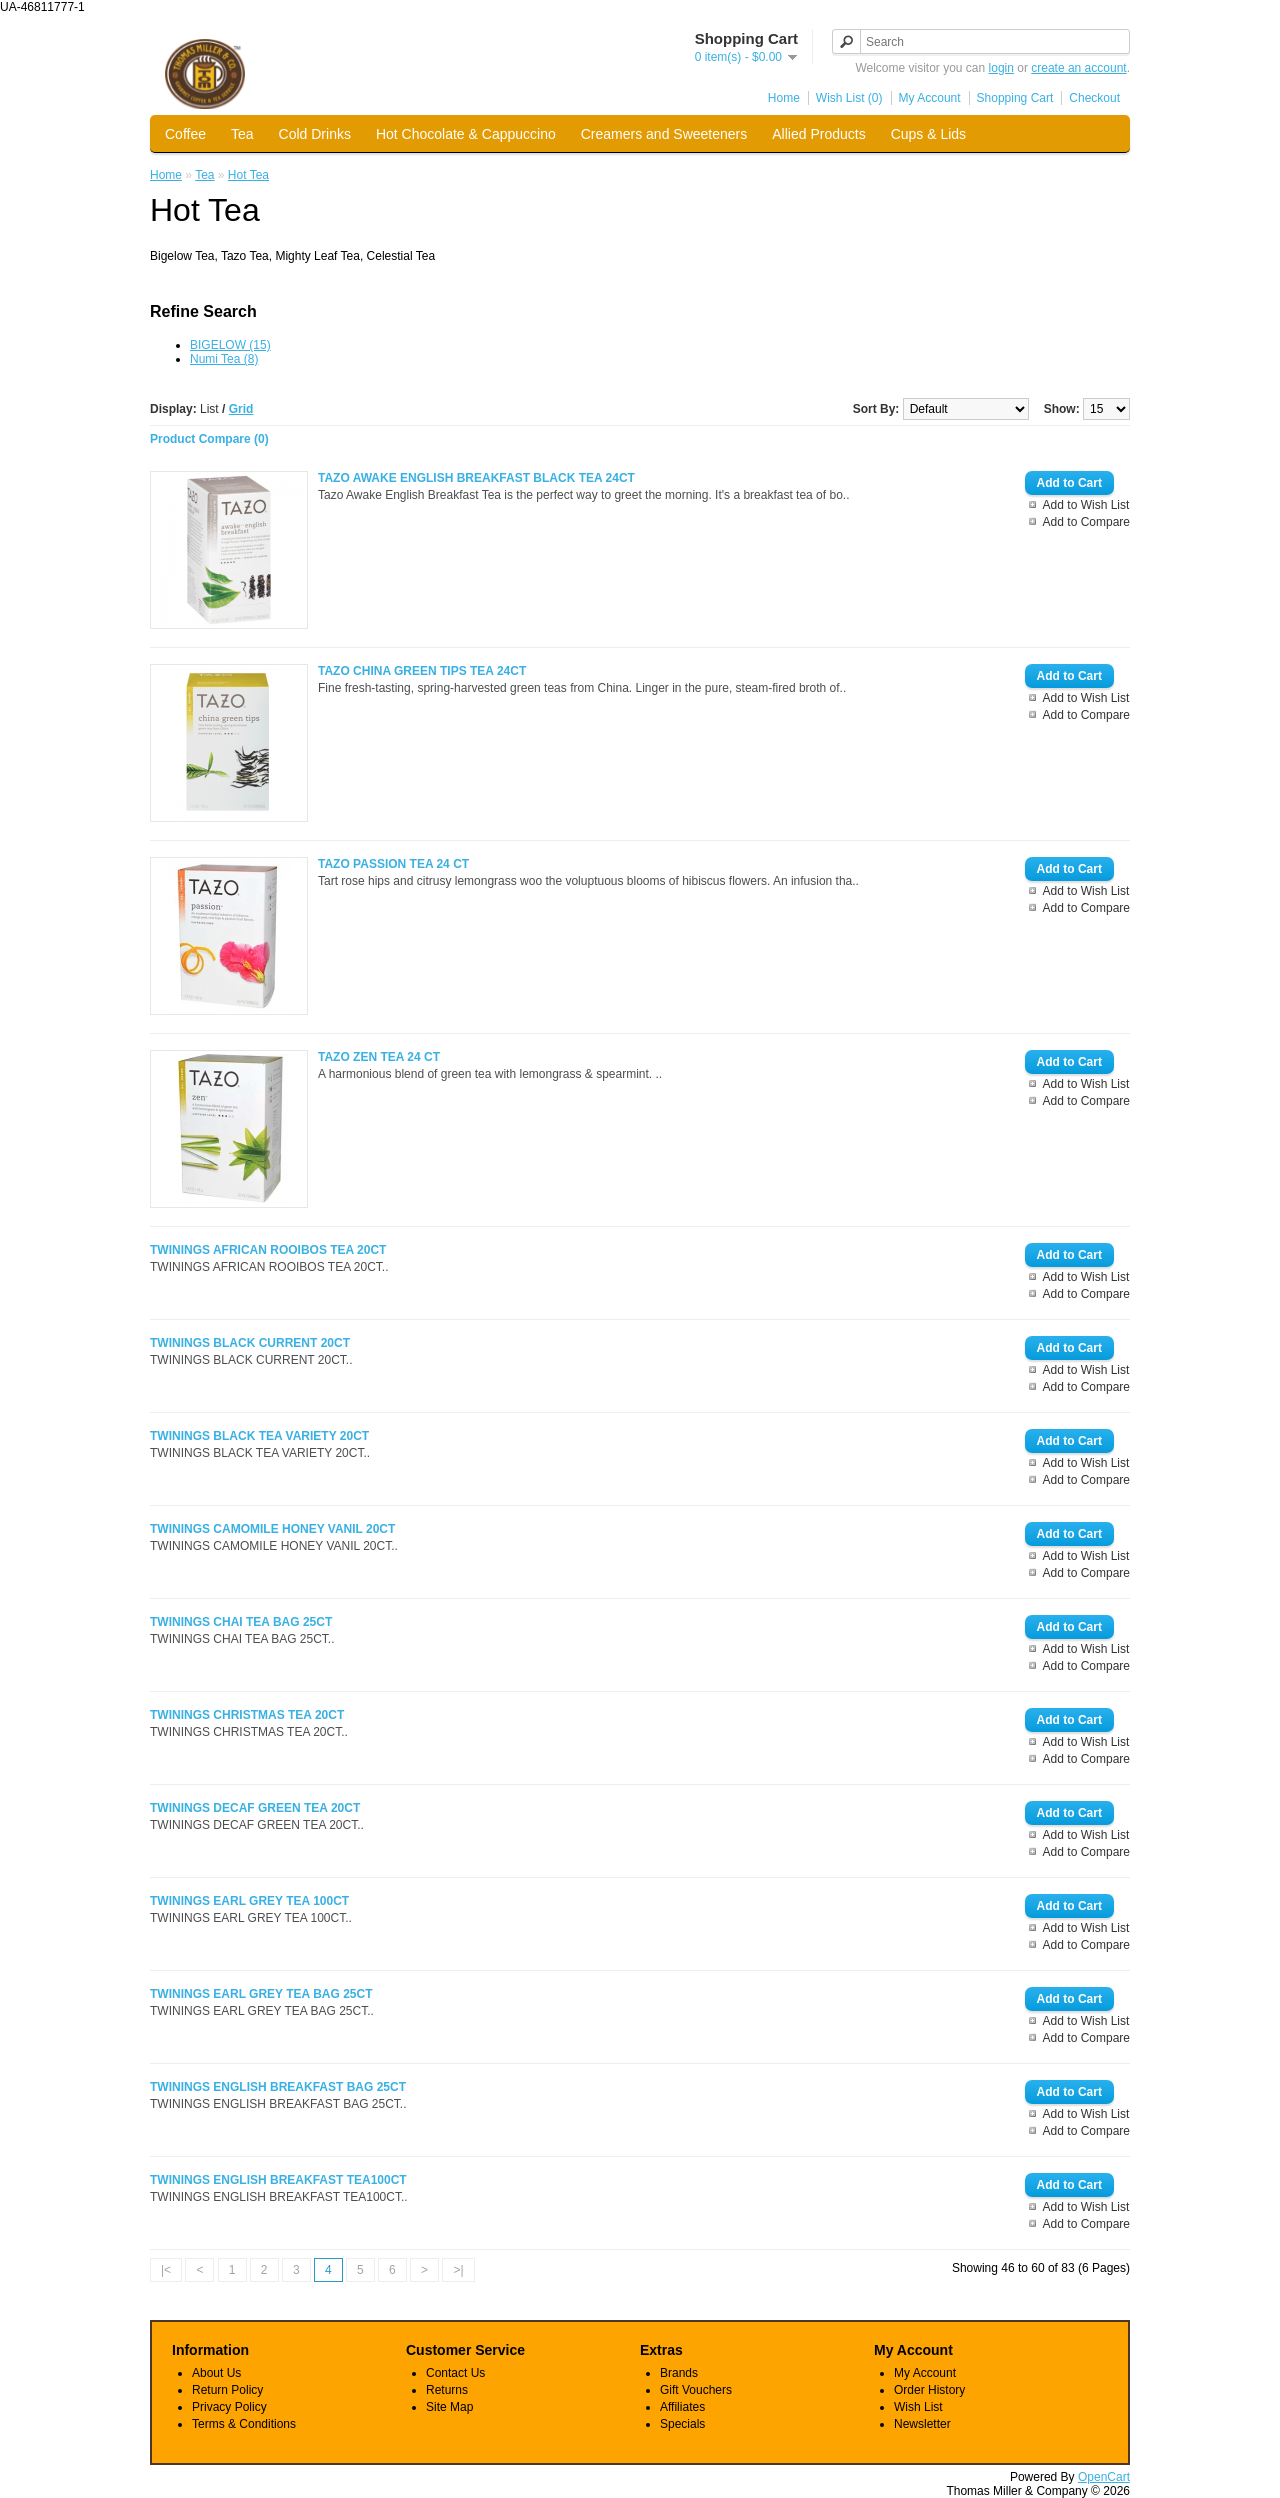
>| (458, 2270)
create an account (1078, 68)
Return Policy (227, 2390)
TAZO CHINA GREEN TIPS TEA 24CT (422, 671)
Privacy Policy (229, 2407)
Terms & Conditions (244, 2424)
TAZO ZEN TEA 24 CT (379, 1057)
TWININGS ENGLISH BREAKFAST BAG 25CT (278, 2087)
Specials (682, 2424)
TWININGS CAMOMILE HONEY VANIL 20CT (272, 1529)
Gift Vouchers (696, 2390)
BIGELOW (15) (230, 345)
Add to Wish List (1086, 505)
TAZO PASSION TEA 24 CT (393, 864)
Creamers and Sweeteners (664, 134)
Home (784, 98)
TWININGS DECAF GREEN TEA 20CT (255, 1808)
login (1001, 68)
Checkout (1094, 98)
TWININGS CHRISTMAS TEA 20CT (247, 1715)
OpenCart (1104, 2477)
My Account (930, 98)
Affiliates (682, 2407)
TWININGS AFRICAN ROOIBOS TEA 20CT (268, 1250)
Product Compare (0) (209, 439)
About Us (216, 2373)
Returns (447, 2390)
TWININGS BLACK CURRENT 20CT (250, 1343)
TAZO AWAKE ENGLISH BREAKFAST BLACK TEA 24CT (476, 478)
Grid (241, 409)
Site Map (449, 2407)
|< (166, 2270)
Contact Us (455, 2373)
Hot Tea (248, 175)
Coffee (185, 134)
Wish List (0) (849, 98)
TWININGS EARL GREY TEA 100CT (249, 1901)
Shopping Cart (1015, 98)
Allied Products (818, 134)
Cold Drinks (315, 134)
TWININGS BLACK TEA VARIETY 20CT (259, 1436)
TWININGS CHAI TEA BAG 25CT (241, 1622)
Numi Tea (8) (224, 359)
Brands (679, 2373)
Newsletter (922, 2424)
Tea (242, 134)
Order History (929, 2390)
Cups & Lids (928, 134)
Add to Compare (1086, 522)
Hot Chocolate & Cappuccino (466, 134)
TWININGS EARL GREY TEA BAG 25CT (261, 1994)
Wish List (918, 2407)
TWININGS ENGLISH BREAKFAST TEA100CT (278, 2180)
